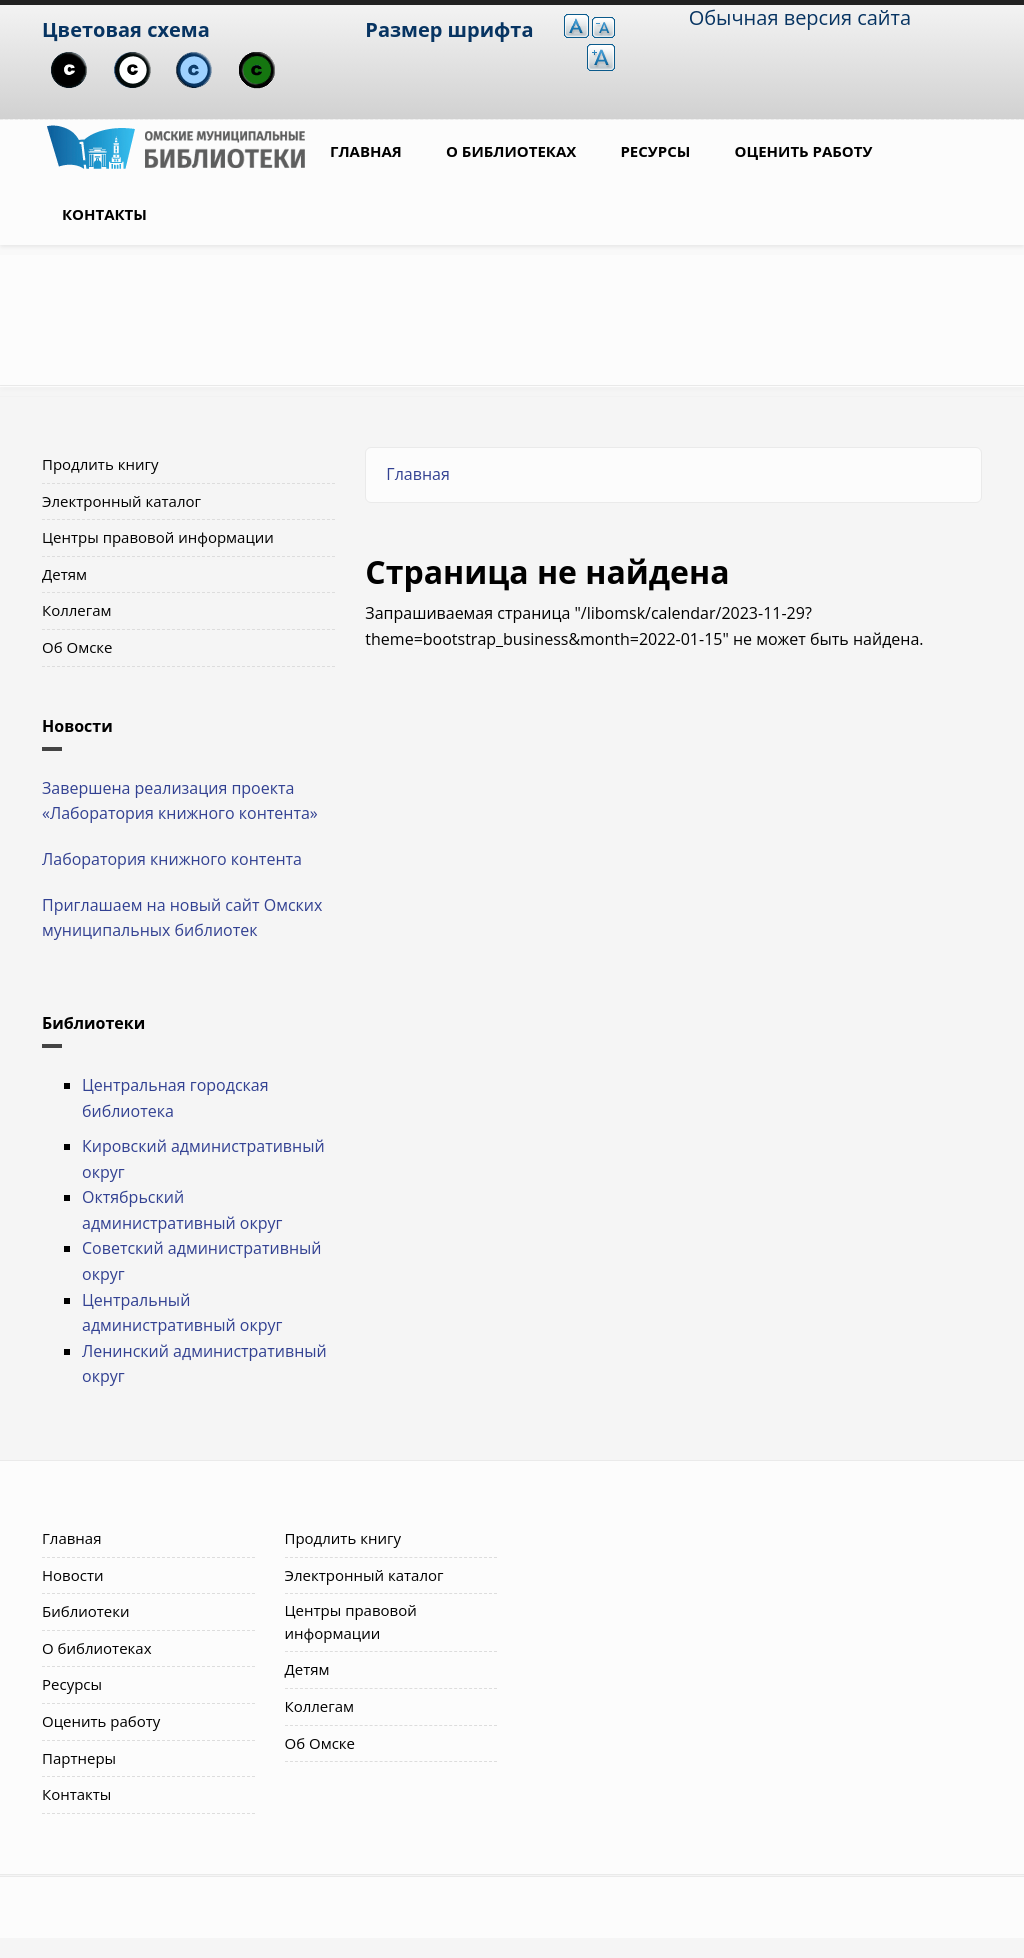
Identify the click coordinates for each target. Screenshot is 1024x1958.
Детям (64, 574)
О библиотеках (511, 151)
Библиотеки (86, 1611)
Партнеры (79, 1758)
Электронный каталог (121, 501)
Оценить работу (804, 151)
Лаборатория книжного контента (172, 859)
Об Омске (77, 647)
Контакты (104, 214)
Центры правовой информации (158, 537)
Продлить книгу (100, 464)
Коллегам (77, 610)
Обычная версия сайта (800, 17)
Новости (73, 1575)
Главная (366, 151)
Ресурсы (655, 151)
